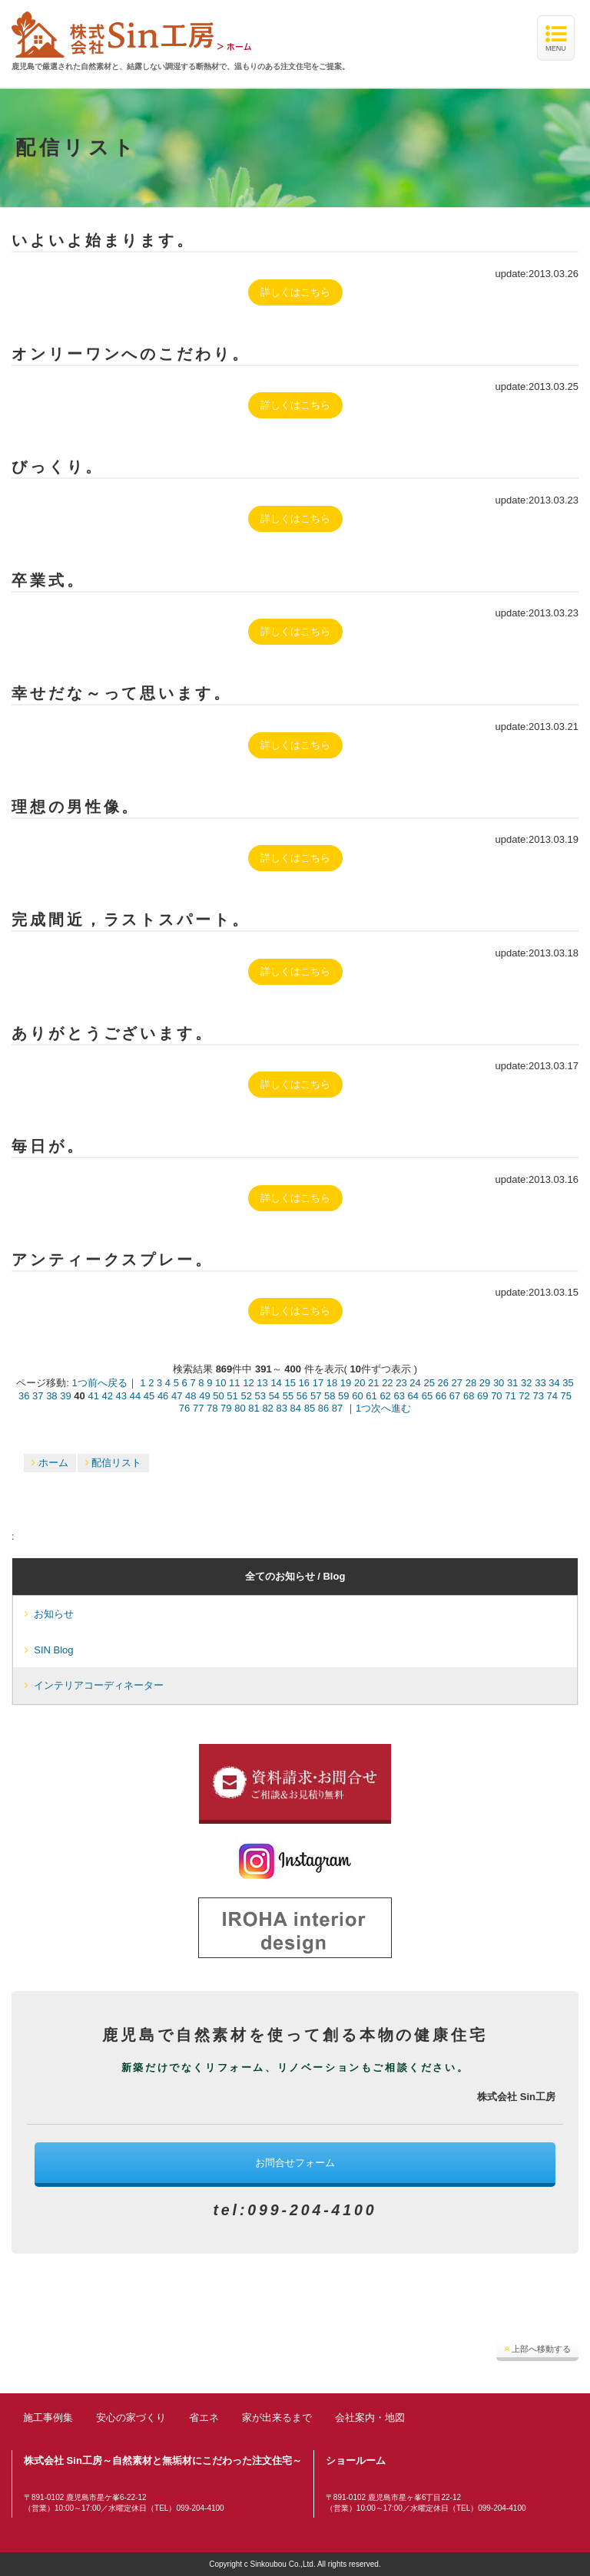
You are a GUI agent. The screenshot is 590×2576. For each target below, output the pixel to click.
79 (225, 1408)
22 (387, 1383)
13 (262, 1383)
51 (232, 1396)
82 (267, 1408)
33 (540, 1383)
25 (428, 1383)
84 (295, 1408)
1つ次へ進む (383, 1408)
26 (443, 1383)
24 (414, 1383)
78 (212, 1408)
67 (454, 1396)
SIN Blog (49, 1650)
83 (281, 1408)
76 (184, 1408)
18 (331, 1383)
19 (345, 1383)
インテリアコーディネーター (94, 1685)
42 (107, 1396)
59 (343, 1396)
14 (275, 1383)
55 (288, 1396)
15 (289, 1383)
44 (135, 1396)
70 (496, 1396)
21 (373, 1383)
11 (234, 1383)
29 (484, 1383)
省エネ (204, 2417)
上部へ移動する (537, 2348)
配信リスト (113, 1462)
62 (385, 1396)
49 (204, 1396)
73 (537, 1396)
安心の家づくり (131, 2417)
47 (176, 1396)
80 (239, 1408)
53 (260, 1396)
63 (398, 1396)
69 (482, 1396)
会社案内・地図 (370, 2417)
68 (468, 1396)
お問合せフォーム (295, 2162)
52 (245, 1396)
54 (274, 1396)
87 (337, 1408)
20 (359, 1383)
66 (441, 1396)
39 (65, 1396)
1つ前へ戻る (99, 1383)
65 (427, 1396)
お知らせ (49, 1614)
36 (23, 1396)
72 (524, 1396)
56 (302, 1396)
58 (329, 1396)
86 (323, 1408)
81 (253, 1408)
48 (190, 1396)
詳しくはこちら (295, 292)
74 (552, 1396)
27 (457, 1383)
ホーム (49, 1462)
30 (498, 1383)
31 (512, 1383)
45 (149, 1396)
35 (567, 1383)
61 (371, 1396)
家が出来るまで (277, 2417)
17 (318, 1383)
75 (566, 1396)
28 (471, 1383)
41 (93, 1396)
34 (554, 1383)
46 (162, 1396)
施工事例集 (48, 2417)
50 (218, 1396)
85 (309, 1408)
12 (248, 1383)
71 (510, 1396)
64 (413, 1396)
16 (304, 1383)
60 (357, 1396)
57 (315, 1396)
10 (220, 1383)
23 (401, 1383)
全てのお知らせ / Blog (295, 1576)
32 (526, 1383)
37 (37, 1396)
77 (198, 1408)
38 (51, 1396)
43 (121, 1396)
